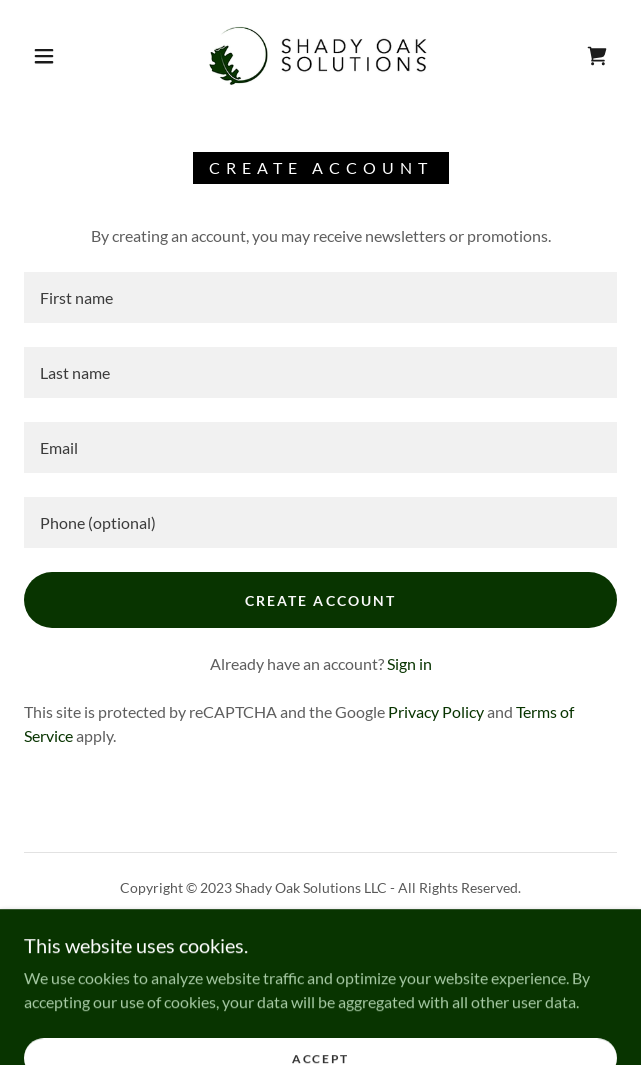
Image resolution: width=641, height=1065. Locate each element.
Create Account (320, 600)
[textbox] (320, 297)
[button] (53, 56)
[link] (320, 56)
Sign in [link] (409, 663)
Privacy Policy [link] (436, 711)
